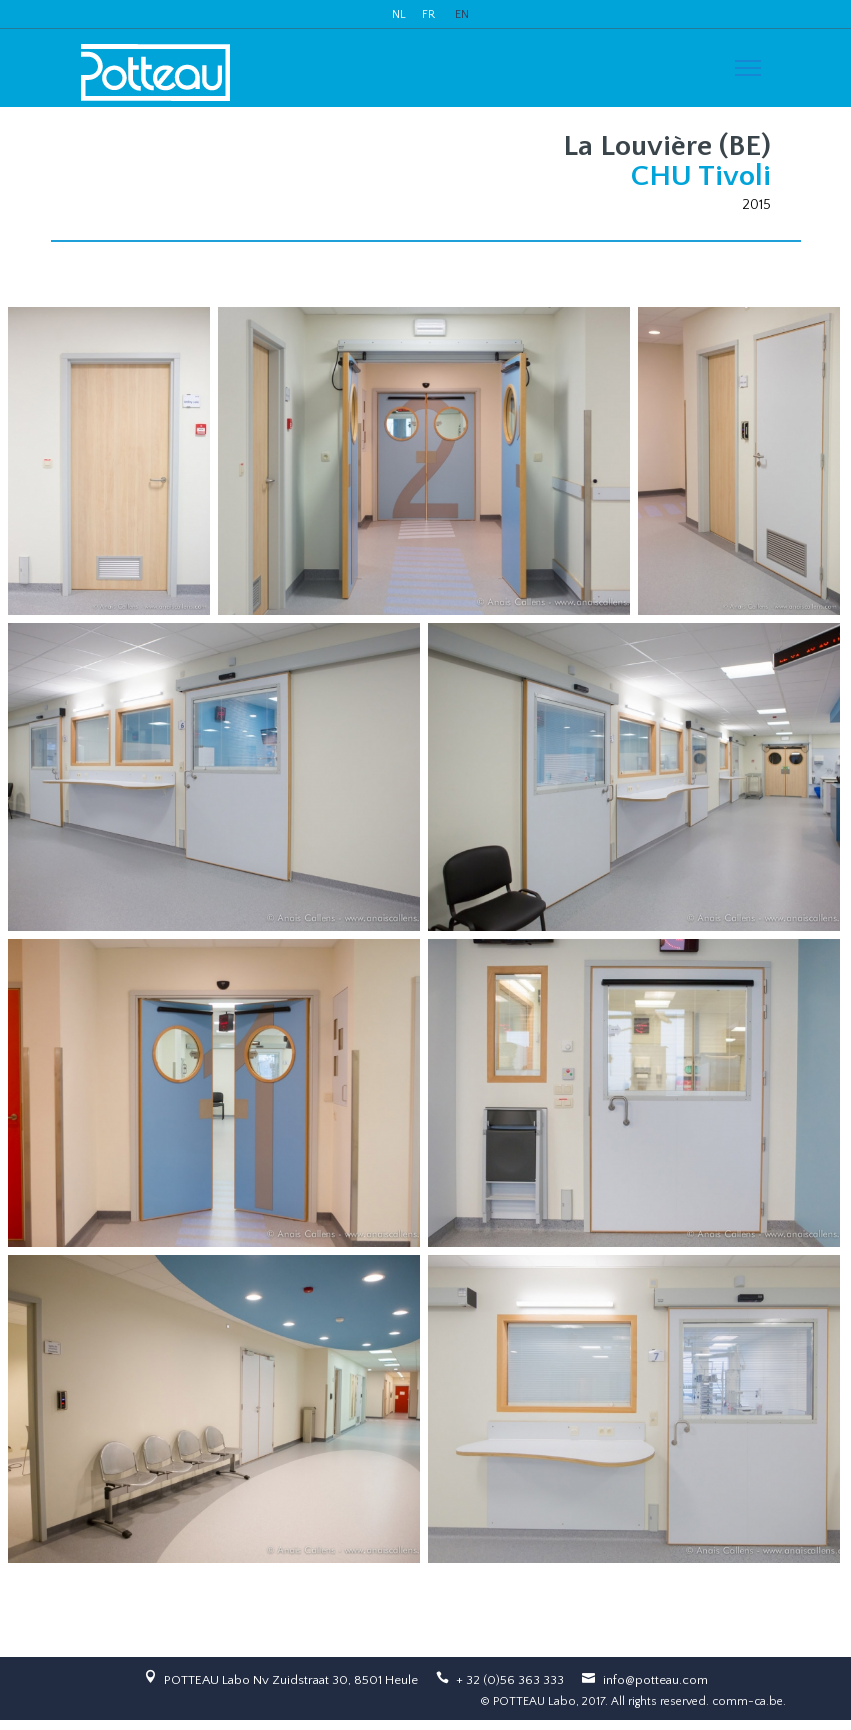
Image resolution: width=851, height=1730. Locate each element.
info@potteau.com (655, 1680)
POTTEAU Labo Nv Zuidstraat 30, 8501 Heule (291, 1680)
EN (462, 14)
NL (399, 14)
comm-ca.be (747, 1701)
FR (428, 14)
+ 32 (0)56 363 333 (510, 1680)
